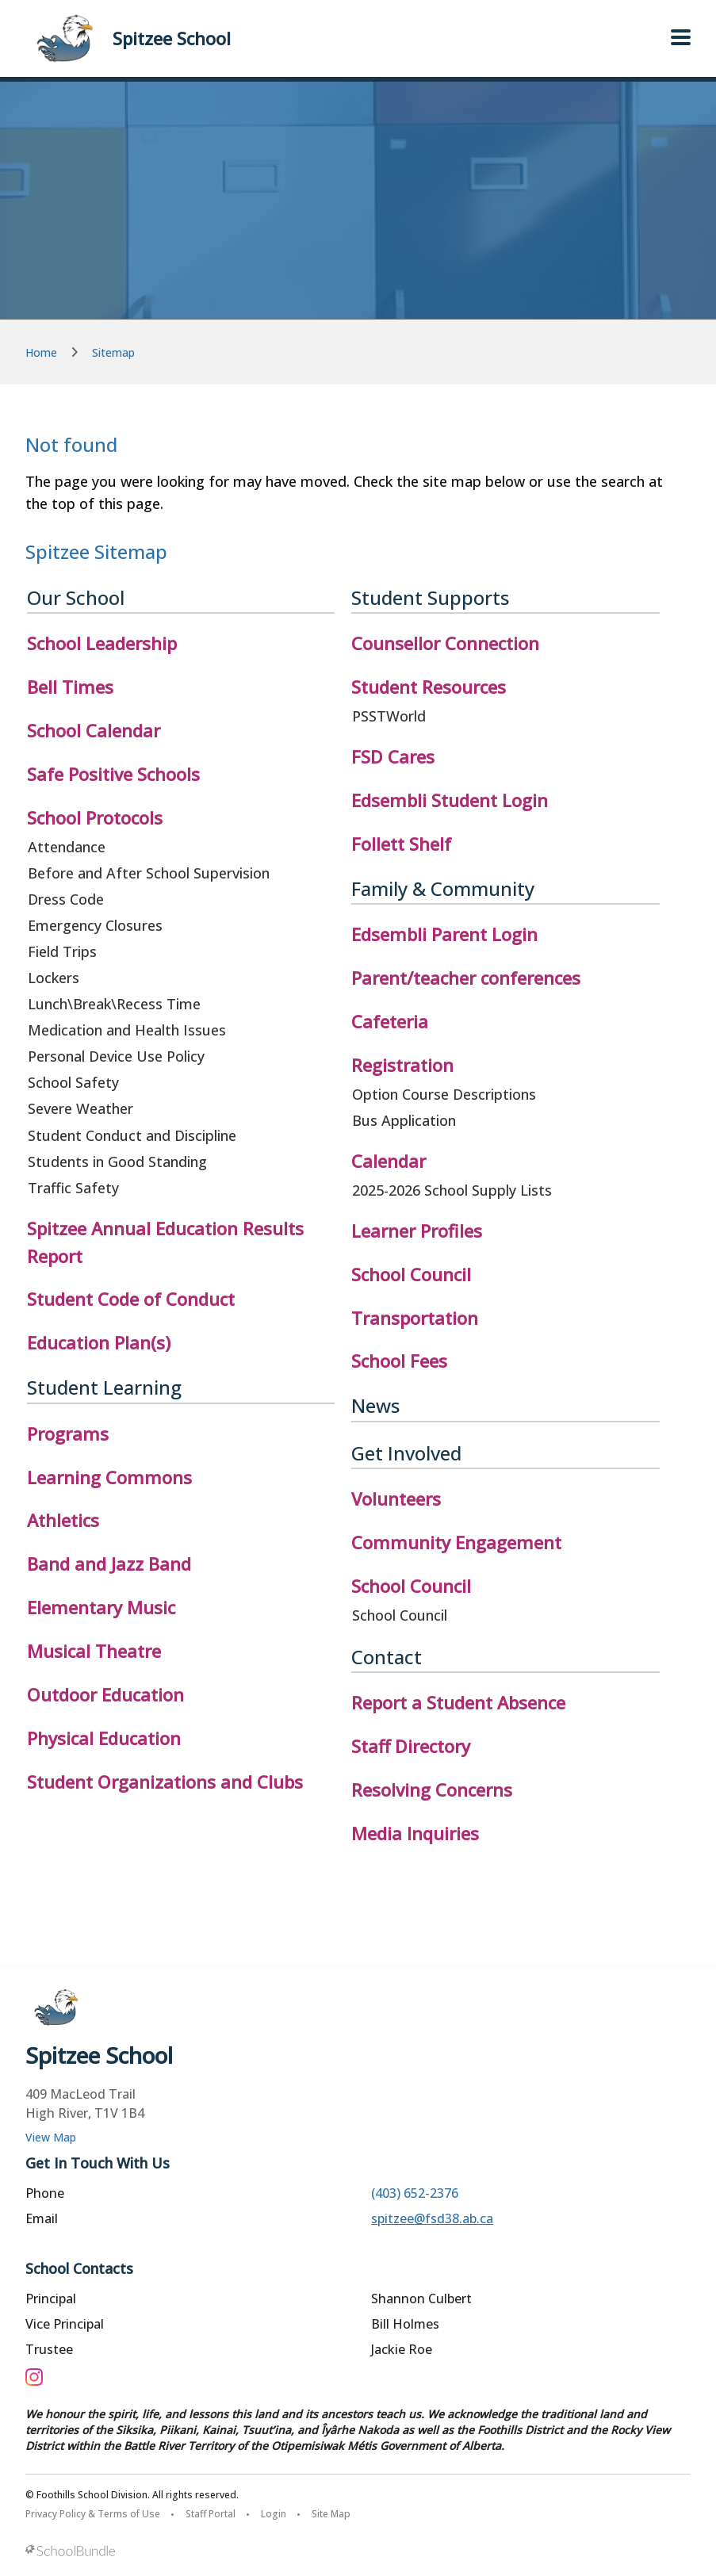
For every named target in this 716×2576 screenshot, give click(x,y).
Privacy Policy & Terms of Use (92, 2513)
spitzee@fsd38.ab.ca (432, 2218)
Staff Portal (210, 2513)
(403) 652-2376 (414, 2193)
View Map (50, 2137)
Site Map (331, 2513)
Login (273, 2513)
